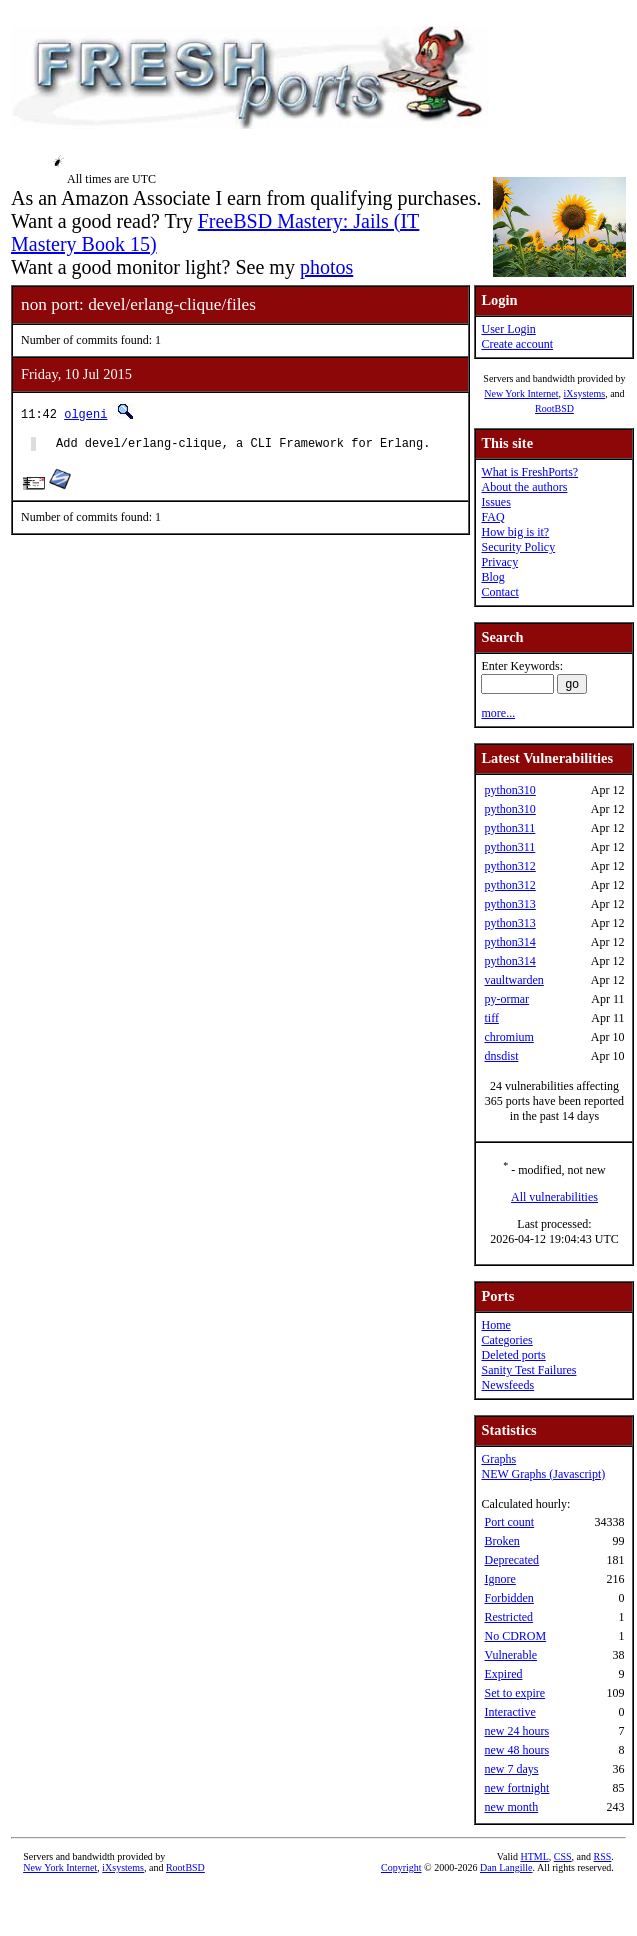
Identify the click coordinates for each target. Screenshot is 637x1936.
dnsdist (501, 1056)
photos (326, 267)
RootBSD (554, 408)
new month (511, 1807)
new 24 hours (516, 1731)
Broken (501, 1541)
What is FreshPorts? (529, 472)
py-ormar (506, 999)
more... (498, 713)
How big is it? (515, 532)
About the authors (524, 487)
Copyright (401, 1867)
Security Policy (518, 547)
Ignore (499, 1579)
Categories (506, 1340)
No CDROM (515, 1636)
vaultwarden (513, 980)
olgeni (85, 413)
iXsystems (584, 393)
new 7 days (511, 1769)
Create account (517, 344)
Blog (492, 577)
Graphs (498, 1459)
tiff (491, 1018)
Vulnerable (510, 1655)
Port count (509, 1522)
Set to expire (514, 1693)
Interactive (509, 1712)
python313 (509, 904)
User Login (508, 329)
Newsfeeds (507, 1385)
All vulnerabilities (554, 1197)
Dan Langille (506, 1867)
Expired (503, 1674)
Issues (495, 502)
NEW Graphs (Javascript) (543, 1474)
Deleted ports (513, 1355)
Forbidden (508, 1598)
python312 (509, 866)
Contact (499, 592)
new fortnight (516, 1788)
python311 (509, 828)
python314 (509, 942)
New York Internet (521, 393)
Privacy (499, 562)
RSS (603, 1856)
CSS (563, 1856)
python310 (509, 790)
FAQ (492, 517)
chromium (508, 1037)
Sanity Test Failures (528, 1370)
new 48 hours (516, 1750)
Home (495, 1325)
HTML (534, 1856)
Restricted (508, 1617)
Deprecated (511, 1560)
